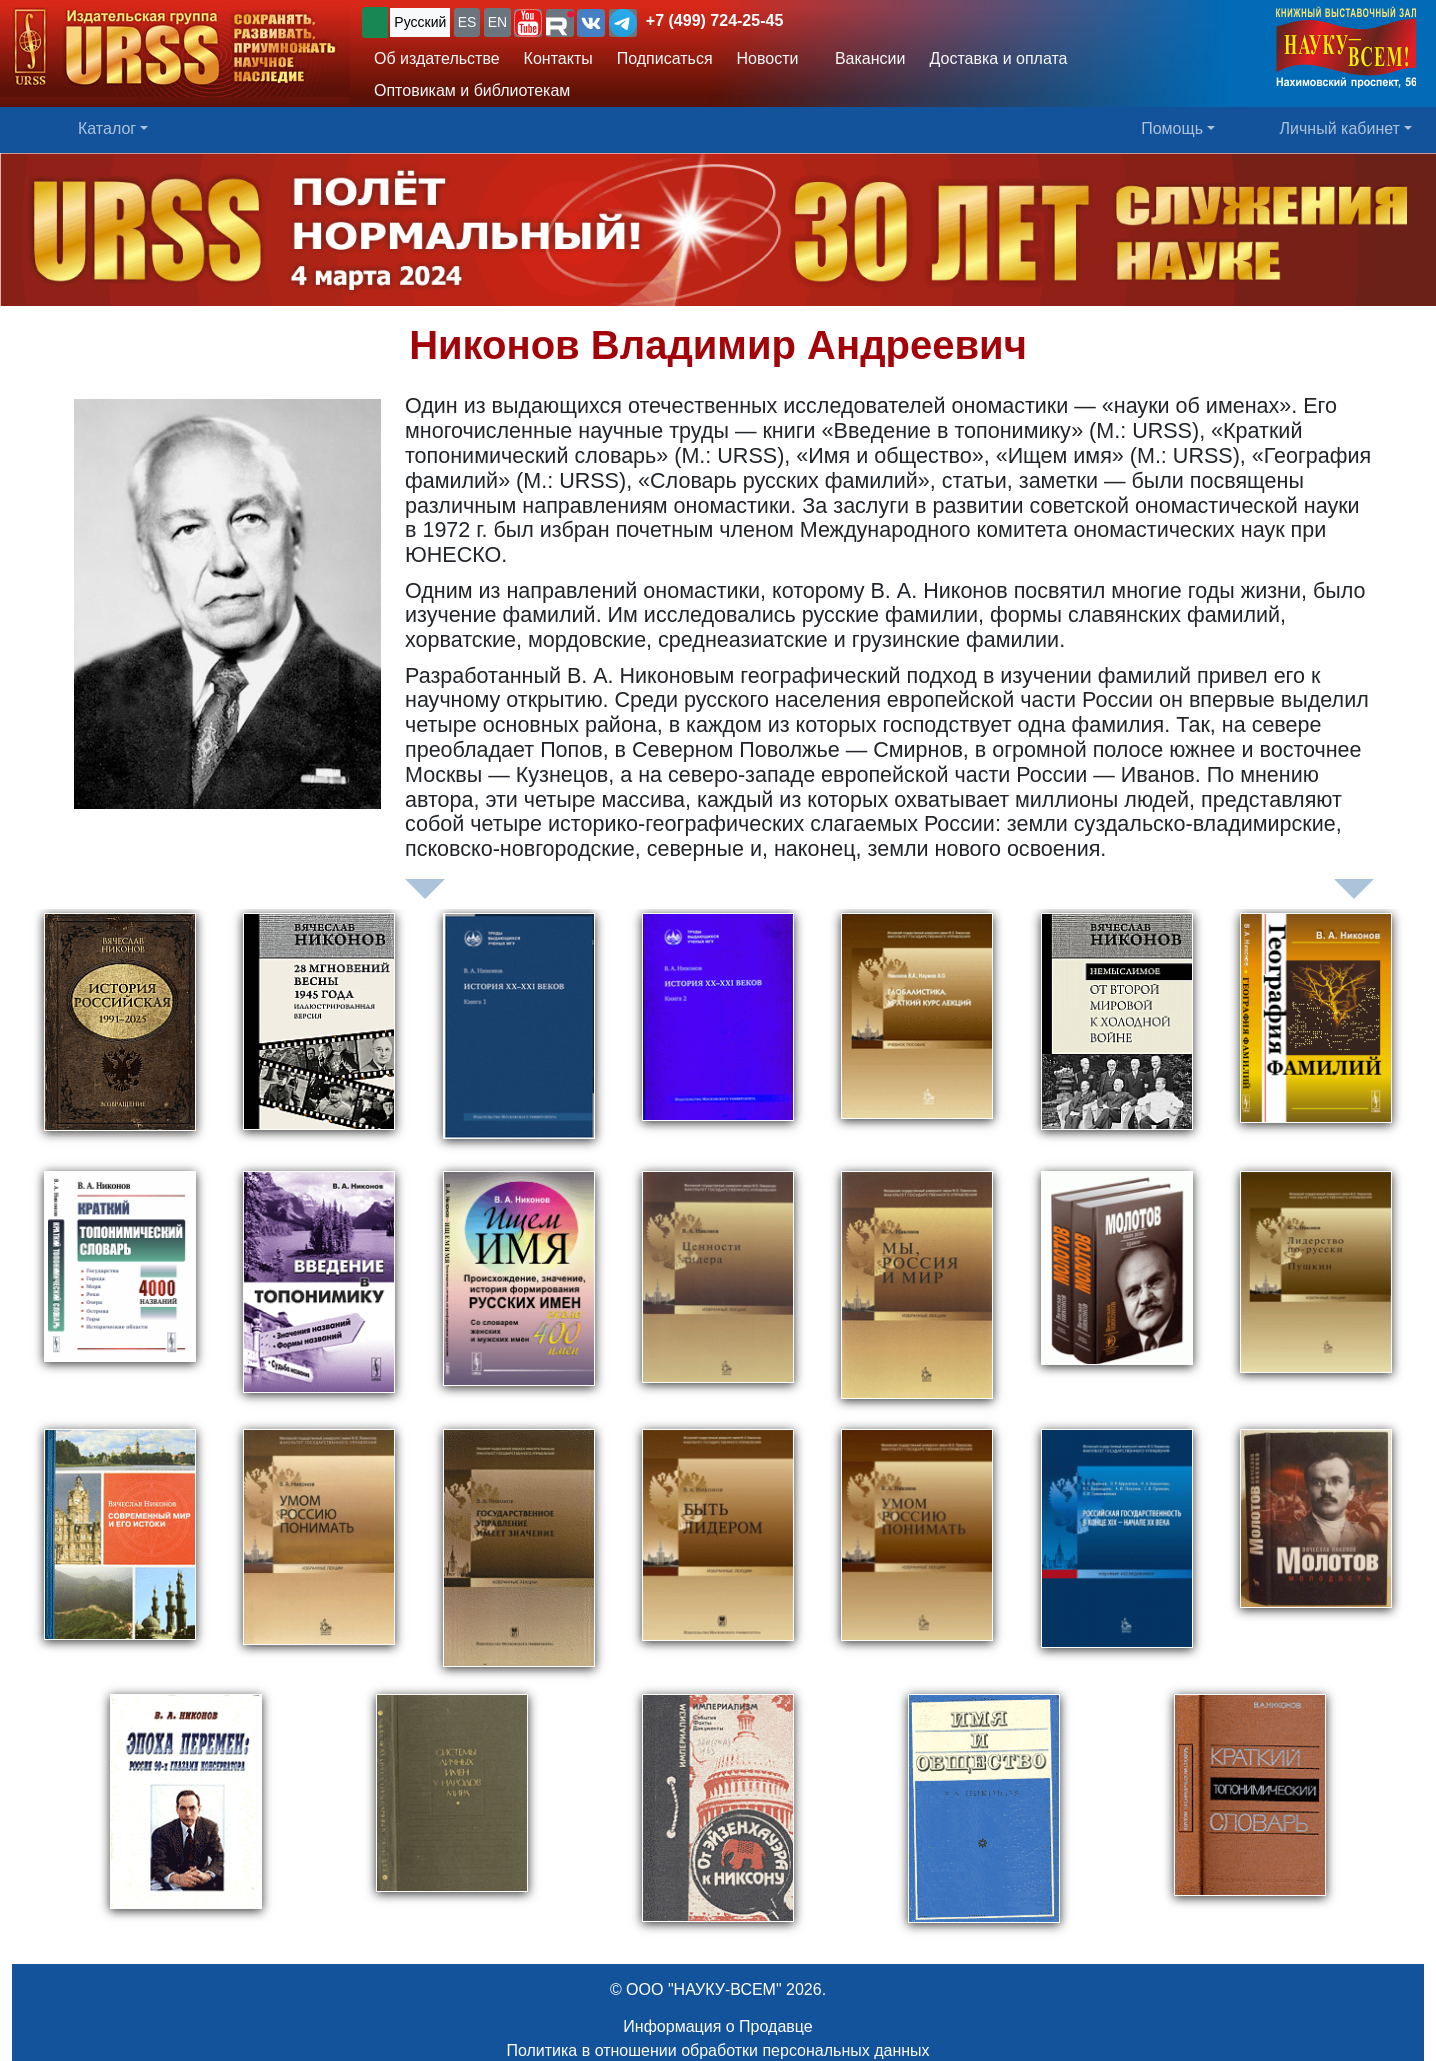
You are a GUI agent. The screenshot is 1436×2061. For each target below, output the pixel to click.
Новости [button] (768, 58)
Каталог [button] (107, 128)
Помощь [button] (1172, 128)
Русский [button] (420, 22)
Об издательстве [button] (437, 58)
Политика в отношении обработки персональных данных (717, 2050)
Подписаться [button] (665, 58)
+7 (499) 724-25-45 (714, 20)
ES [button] (467, 22)
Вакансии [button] (864, 58)
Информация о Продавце (717, 2026)
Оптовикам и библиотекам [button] (472, 90)
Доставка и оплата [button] (998, 58)
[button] (528, 23)
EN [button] (497, 22)
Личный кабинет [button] (1340, 128)
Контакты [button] (558, 58)
